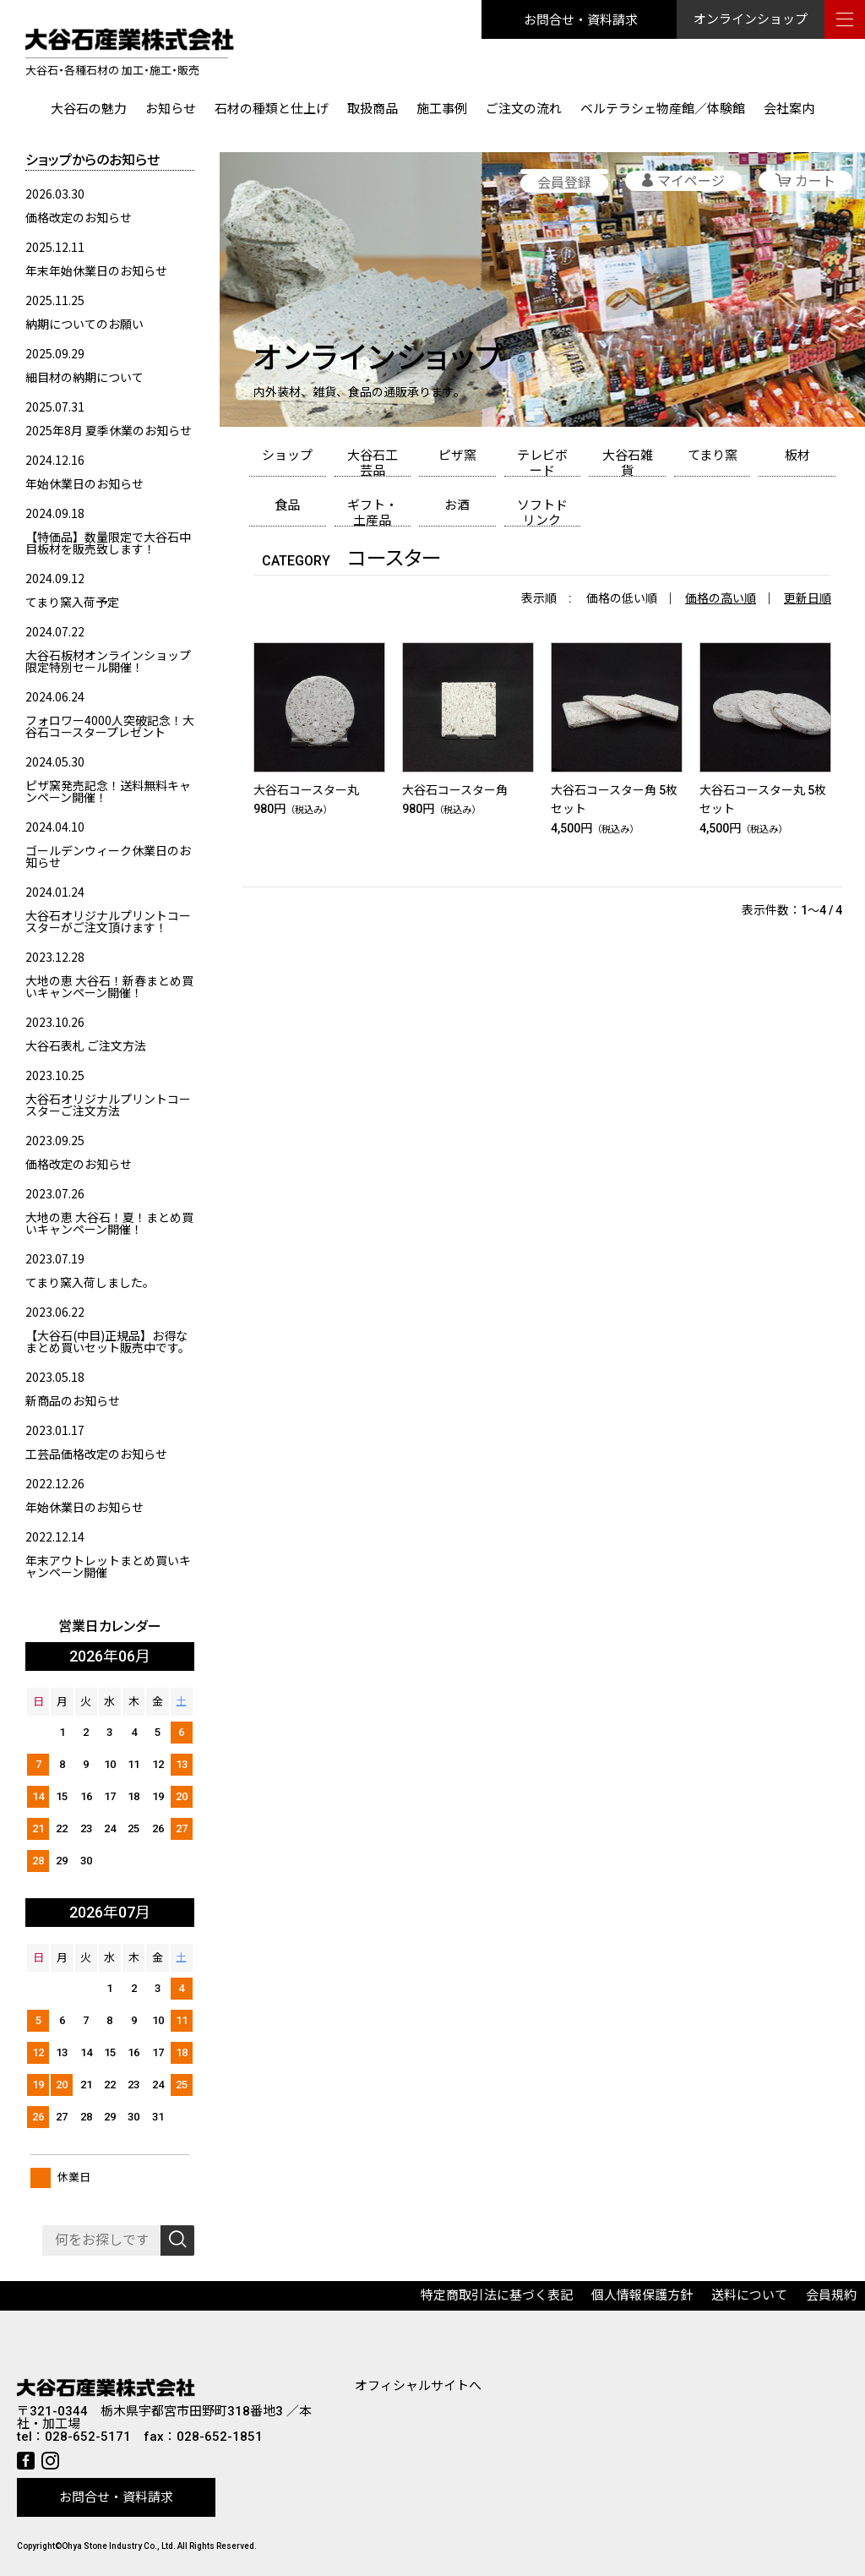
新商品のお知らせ (72, 1400)
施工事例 (441, 109)
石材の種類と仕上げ (272, 109)
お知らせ (170, 109)
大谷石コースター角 (455, 790)
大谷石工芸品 (372, 462)
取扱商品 (372, 109)
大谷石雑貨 (627, 462)
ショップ (287, 455)
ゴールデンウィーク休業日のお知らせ (108, 856)
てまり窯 (712, 455)
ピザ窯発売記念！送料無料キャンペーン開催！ (108, 791)
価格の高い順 (720, 598)
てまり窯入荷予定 (72, 601)
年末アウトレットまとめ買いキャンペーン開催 (108, 1566)
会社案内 (789, 109)
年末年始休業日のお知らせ (96, 270)
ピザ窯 (457, 455)
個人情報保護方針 (642, 2295)
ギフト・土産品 (372, 512)
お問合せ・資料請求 (581, 19)
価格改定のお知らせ (78, 217)
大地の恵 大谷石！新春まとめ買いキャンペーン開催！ (109, 986)
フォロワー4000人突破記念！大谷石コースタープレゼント (109, 726)
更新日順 (807, 598)
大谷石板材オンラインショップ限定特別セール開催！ (108, 661)
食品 (287, 505)
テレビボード (542, 462)
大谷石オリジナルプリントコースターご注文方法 (108, 1104)
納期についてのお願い (84, 323)
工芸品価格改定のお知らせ (96, 1453)
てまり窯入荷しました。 (90, 1282)
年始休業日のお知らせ (84, 483)
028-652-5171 (88, 2437)
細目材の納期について (84, 376)
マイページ (691, 181)
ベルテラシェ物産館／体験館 (662, 109)
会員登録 (564, 183)
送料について (749, 2295)
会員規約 (831, 2295)
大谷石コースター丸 (306, 790)
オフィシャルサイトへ (418, 2385)
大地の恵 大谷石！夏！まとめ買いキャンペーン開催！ (109, 1223)
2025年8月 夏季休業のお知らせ (108, 430)
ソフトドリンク (542, 512)
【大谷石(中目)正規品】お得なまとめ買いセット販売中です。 (107, 1341)
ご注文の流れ (524, 109)
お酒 (457, 505)
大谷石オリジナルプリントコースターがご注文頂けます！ (108, 921)
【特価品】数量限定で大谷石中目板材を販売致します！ (108, 542)
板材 (797, 455)
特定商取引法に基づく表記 (497, 2295)
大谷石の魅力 (89, 109)
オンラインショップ (751, 19)
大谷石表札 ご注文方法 (85, 1045)
